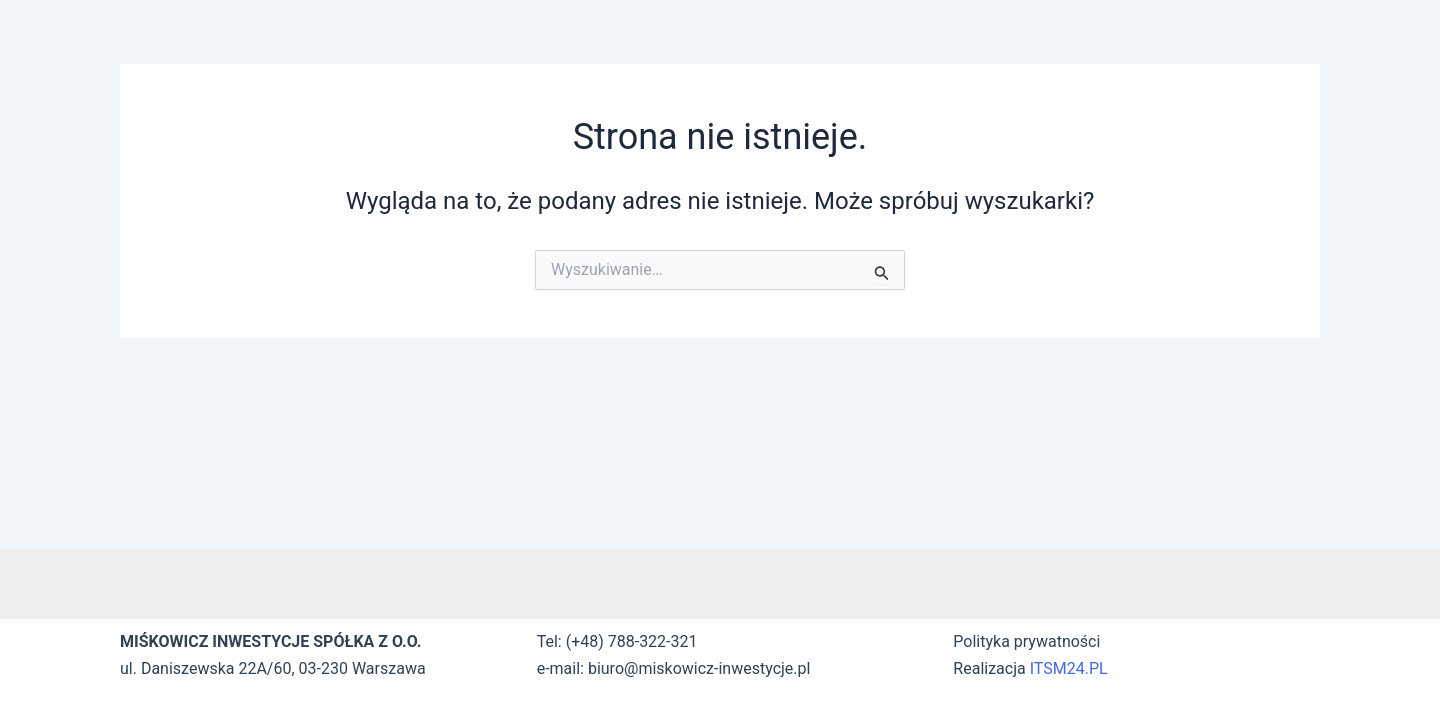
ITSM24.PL (1069, 668)
